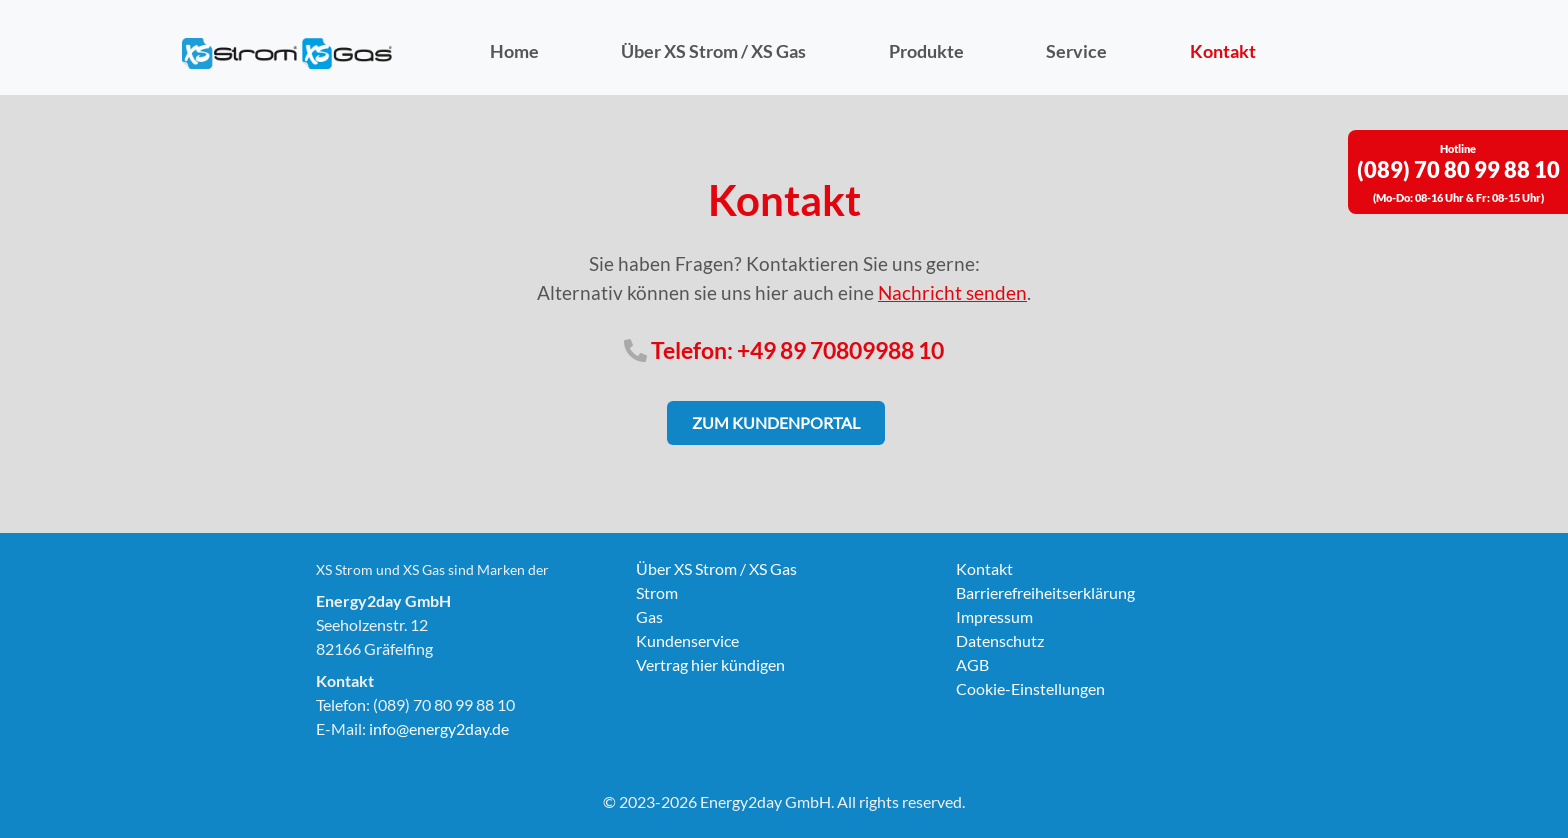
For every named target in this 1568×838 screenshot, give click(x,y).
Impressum (994, 616)
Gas (649, 616)
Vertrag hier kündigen (710, 664)
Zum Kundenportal (776, 422)
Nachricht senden (952, 292)
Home (514, 51)
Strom (657, 592)
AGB (972, 664)
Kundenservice (687, 640)
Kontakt (1223, 51)
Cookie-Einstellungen (1030, 688)
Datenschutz (1000, 640)
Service (1076, 51)
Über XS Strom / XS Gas (713, 51)
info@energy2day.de (439, 728)
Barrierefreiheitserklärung (1045, 592)
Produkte (926, 51)
